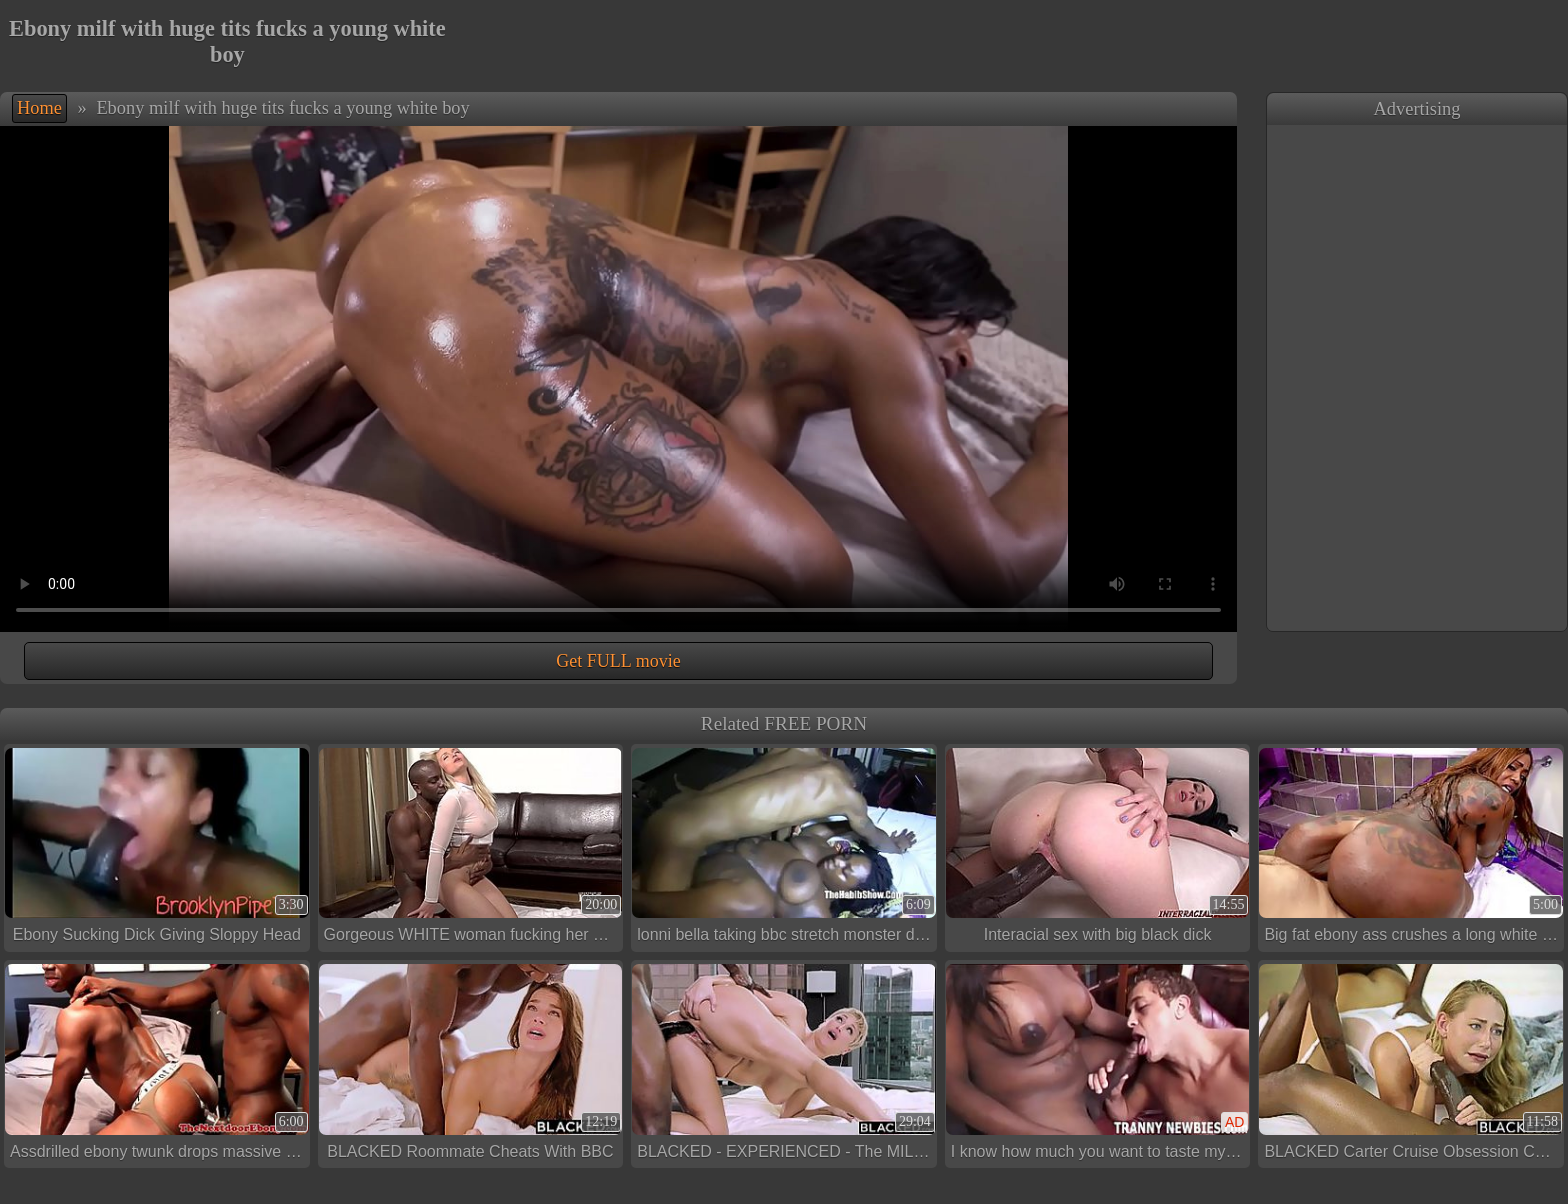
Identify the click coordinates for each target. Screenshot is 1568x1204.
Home (39, 108)
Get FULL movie (618, 661)
